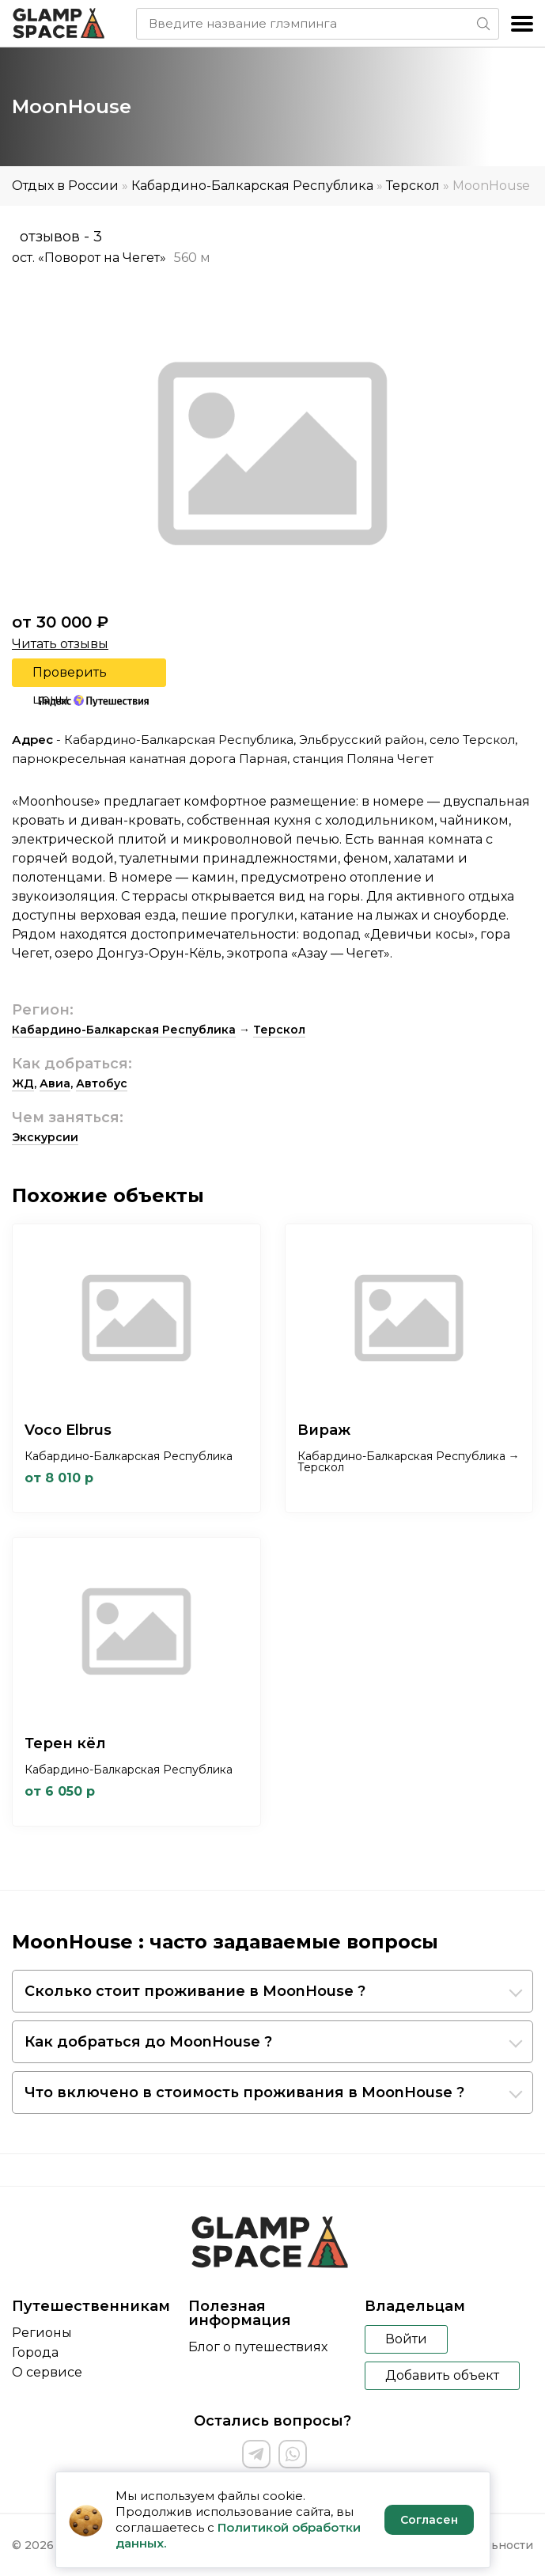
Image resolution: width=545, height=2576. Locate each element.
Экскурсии (45, 1137)
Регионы (42, 2332)
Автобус (101, 1083)
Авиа (55, 1083)
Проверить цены (69, 676)
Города (35, 2352)
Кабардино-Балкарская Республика (252, 185)
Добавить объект (442, 2375)
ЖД (23, 1083)
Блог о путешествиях (257, 2346)
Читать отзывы (60, 643)
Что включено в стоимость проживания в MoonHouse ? (244, 2092)
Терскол (413, 185)
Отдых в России (65, 185)
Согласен (429, 2520)
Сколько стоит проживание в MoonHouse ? (195, 1991)
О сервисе (47, 2372)
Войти (406, 2338)
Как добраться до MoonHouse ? (148, 2042)
